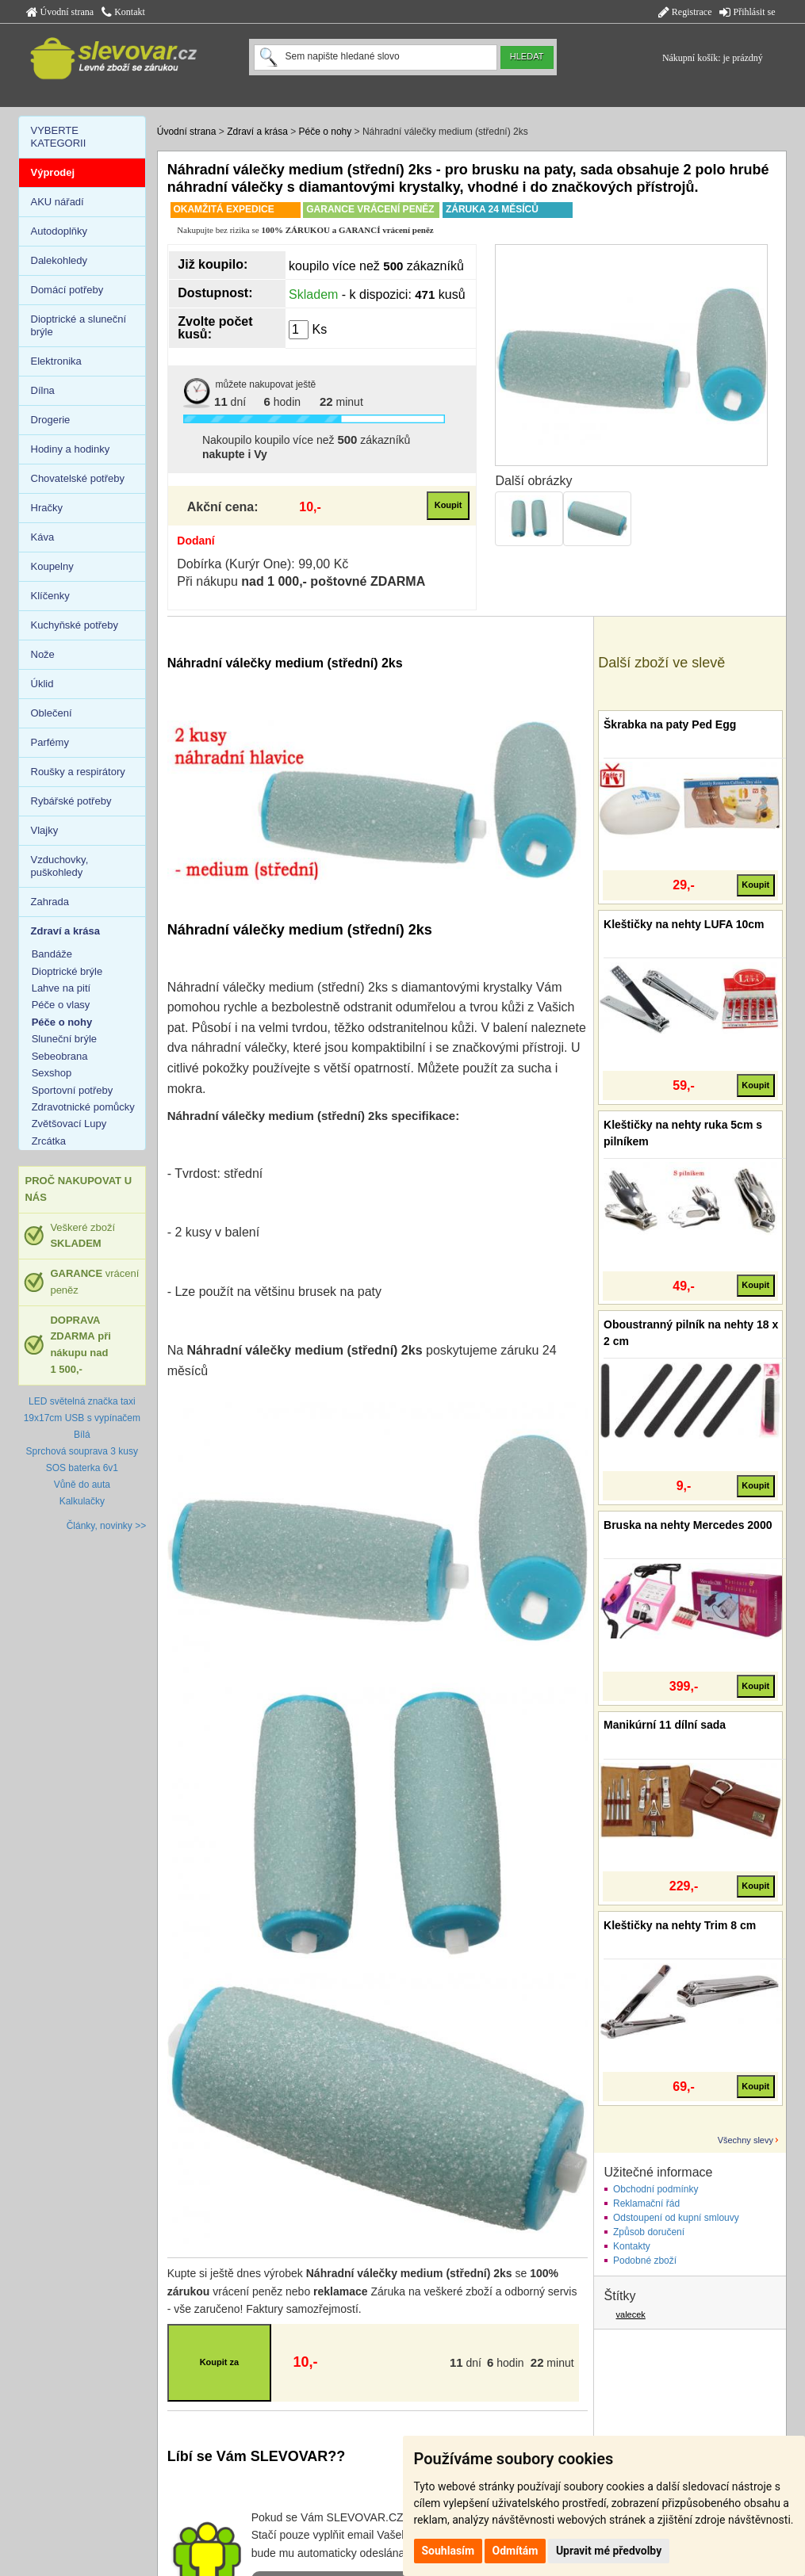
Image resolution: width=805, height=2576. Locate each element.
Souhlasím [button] (448, 2550)
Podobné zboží (645, 2260)
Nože (43, 654)
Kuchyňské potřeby (75, 625)
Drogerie (51, 420)
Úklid (42, 684)
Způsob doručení (648, 2232)
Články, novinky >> (107, 1525)
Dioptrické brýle (67, 971)
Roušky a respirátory (78, 772)
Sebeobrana (60, 1056)
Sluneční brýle (64, 1039)
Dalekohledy (59, 260)
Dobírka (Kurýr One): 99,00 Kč (262, 564)
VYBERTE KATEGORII (58, 136)
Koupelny (52, 566)
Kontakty (631, 2246)
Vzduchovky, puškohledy (60, 866)
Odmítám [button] (516, 2550)
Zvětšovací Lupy (69, 1123)
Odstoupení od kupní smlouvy (676, 2217)
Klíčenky (50, 596)
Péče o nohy (325, 131)
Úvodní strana (60, 11)
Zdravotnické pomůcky (83, 1107)
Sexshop (52, 1073)
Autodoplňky (59, 231)
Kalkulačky (82, 1501)
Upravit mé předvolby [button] (608, 2550)
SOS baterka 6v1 (82, 1467)
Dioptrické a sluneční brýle (79, 325)
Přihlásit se (747, 11)
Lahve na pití (61, 988)
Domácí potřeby (67, 290)
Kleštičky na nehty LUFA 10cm (684, 924)
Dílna (43, 390)
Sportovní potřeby (72, 1090)
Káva (43, 537)
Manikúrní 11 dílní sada (665, 1724)
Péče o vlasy (61, 1005)
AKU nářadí (57, 202)
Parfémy (50, 742)
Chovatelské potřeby (78, 478)
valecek (631, 2314)
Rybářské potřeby (71, 801)
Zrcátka (49, 1141)
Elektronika (56, 361)
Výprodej (53, 172)
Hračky (47, 508)
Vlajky (45, 830)
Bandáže (52, 954)
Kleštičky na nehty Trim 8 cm (680, 1925)
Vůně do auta (82, 1484)
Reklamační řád (646, 2203)
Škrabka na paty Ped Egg (670, 724)
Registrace (685, 11)
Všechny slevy (745, 2140)
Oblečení (51, 713)
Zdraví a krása (257, 131)
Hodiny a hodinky (70, 449)
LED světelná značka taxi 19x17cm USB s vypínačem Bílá (82, 1418)
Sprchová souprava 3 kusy (82, 1451)
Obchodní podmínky (655, 2189)
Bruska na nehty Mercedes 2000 (688, 1525)
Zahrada (50, 902)
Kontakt (123, 11)
